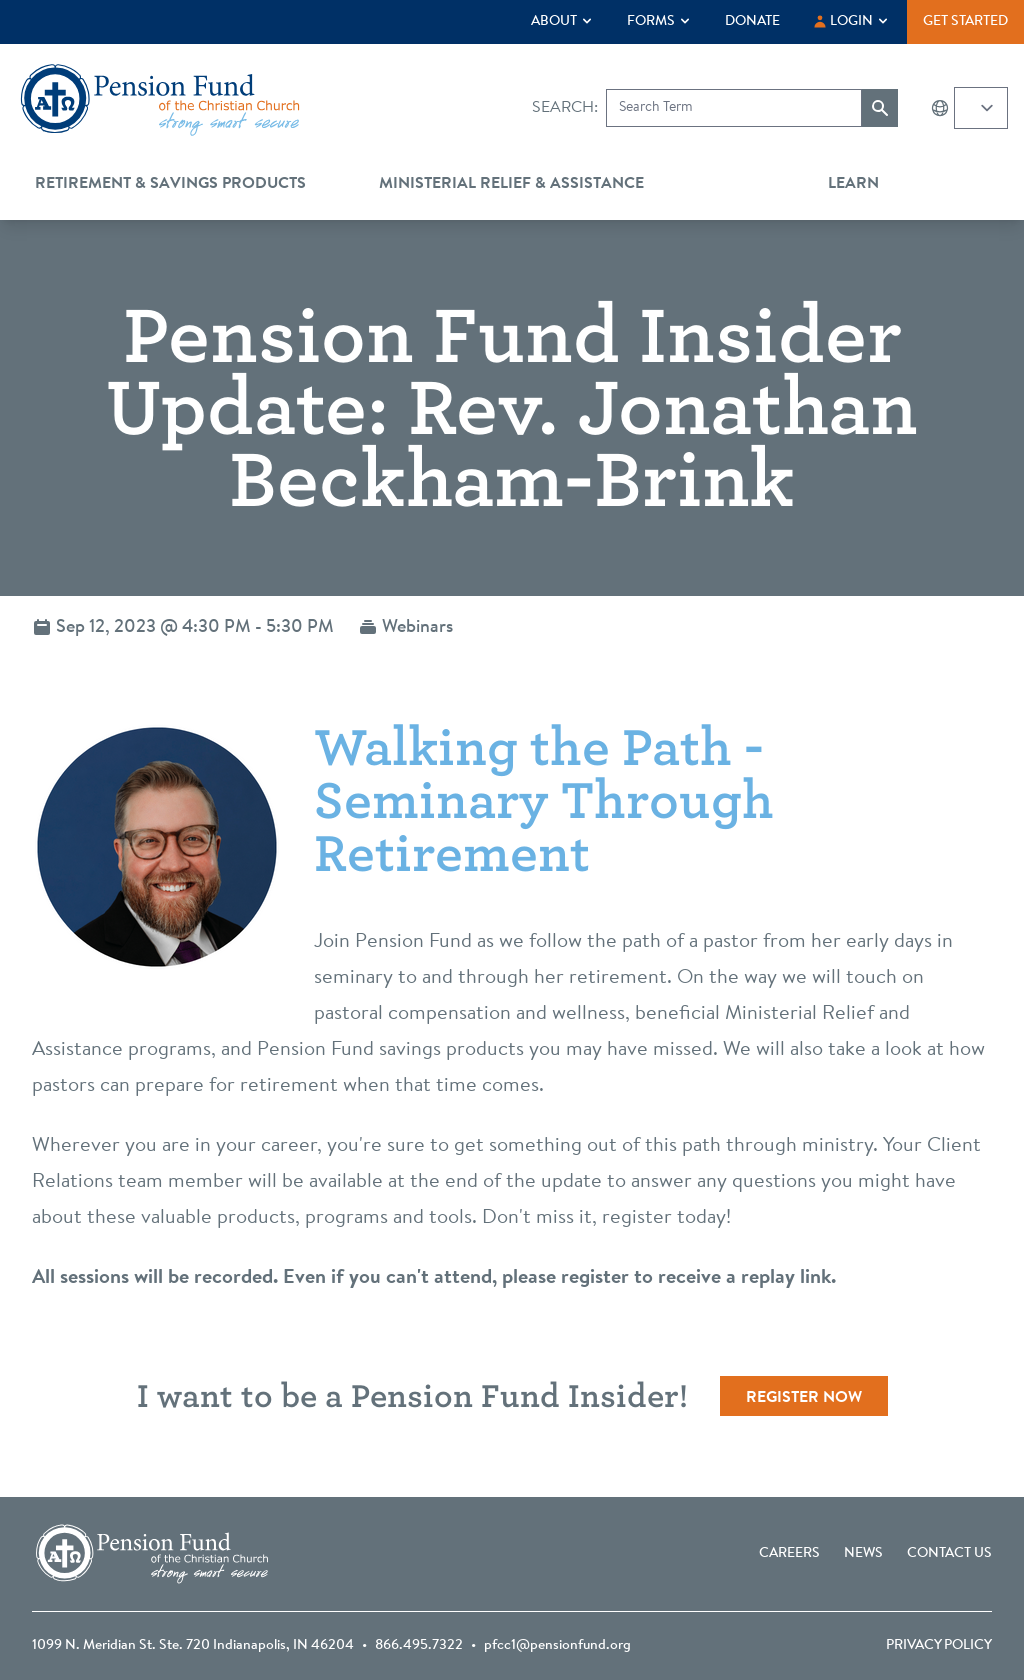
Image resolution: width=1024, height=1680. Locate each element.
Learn (853, 184)
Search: (565, 108)
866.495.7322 (419, 1646)
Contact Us (949, 1554)
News (863, 1554)
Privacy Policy (939, 1646)
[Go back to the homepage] (160, 100)
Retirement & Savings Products (170, 184)
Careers (789, 1554)
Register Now (804, 1398)
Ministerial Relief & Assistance (511, 184)
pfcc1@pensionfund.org (557, 1646)
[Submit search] (880, 108)
